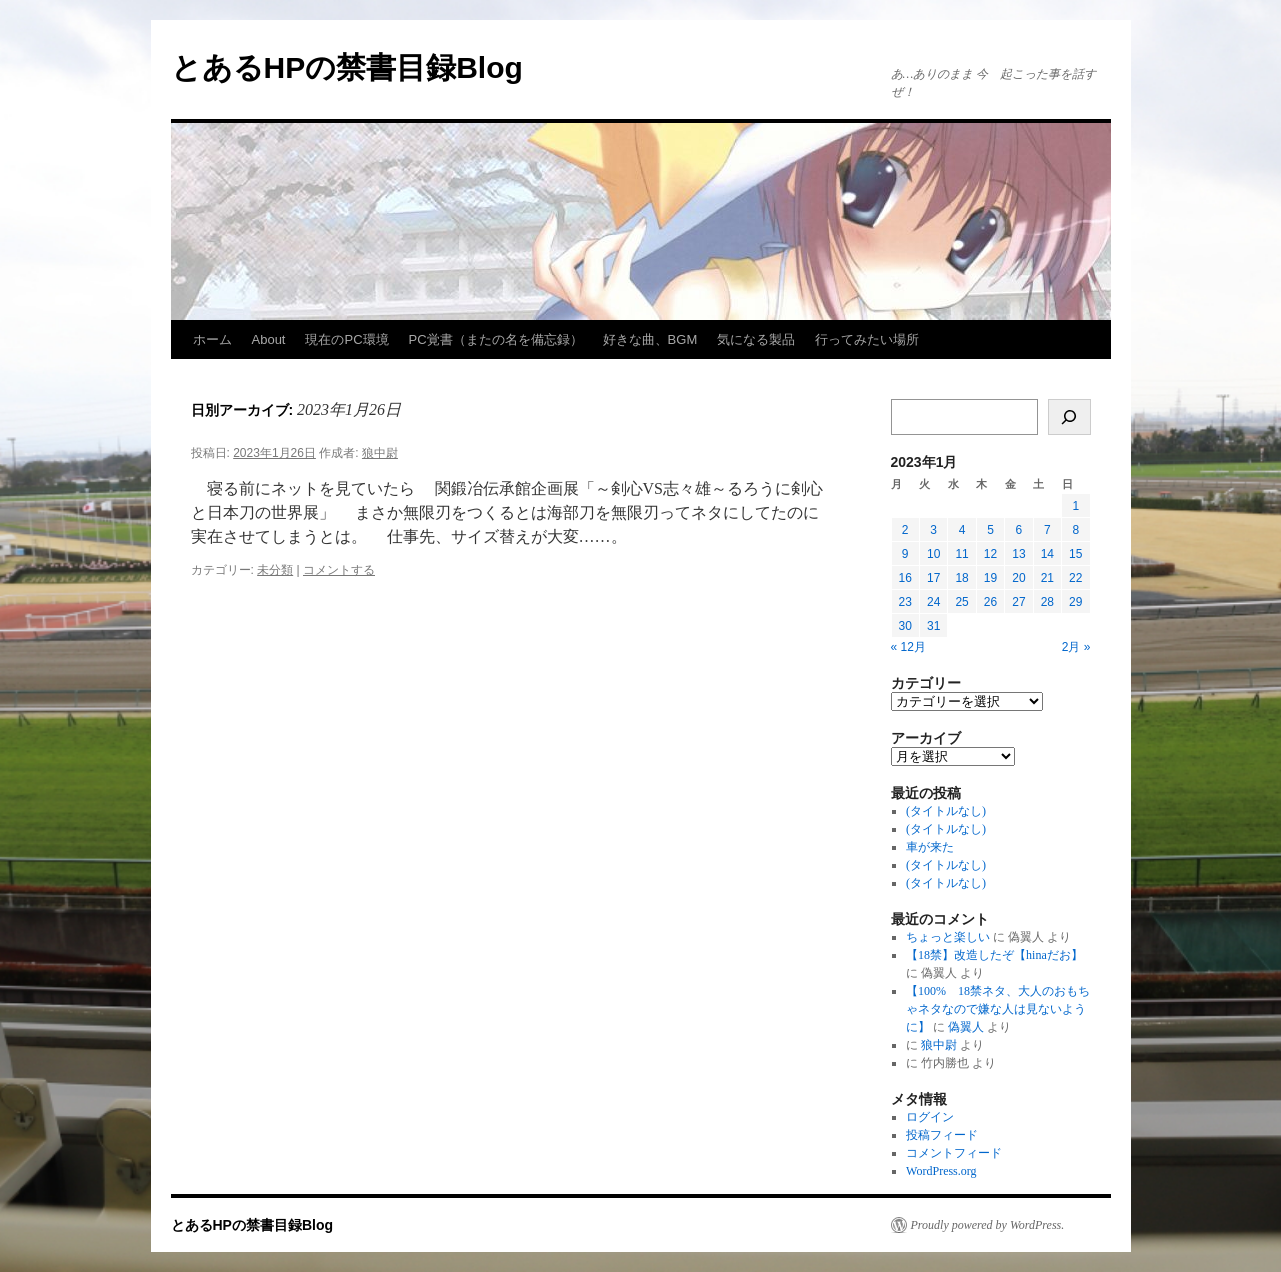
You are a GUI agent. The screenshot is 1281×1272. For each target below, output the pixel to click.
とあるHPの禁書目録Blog (347, 67)
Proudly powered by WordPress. (988, 1225)
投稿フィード (942, 1135)
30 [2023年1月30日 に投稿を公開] (905, 626)
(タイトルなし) (946, 811)
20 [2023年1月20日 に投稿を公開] (1018, 578)
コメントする (339, 570)
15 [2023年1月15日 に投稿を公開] (1075, 554)
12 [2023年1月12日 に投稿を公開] (990, 554)
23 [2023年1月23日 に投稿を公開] (905, 602)
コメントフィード (954, 1153)
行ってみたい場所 (867, 339)
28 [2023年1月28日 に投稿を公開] (1047, 602)
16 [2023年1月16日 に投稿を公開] (905, 578)
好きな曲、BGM (650, 339)
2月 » (1076, 647)
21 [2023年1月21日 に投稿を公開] (1047, 578)
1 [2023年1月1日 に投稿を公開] (1075, 506)
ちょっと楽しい (948, 937)
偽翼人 (966, 1027)
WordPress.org (941, 1171)
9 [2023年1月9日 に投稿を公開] (905, 554)
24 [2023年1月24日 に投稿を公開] (933, 602)
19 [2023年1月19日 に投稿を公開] (990, 578)
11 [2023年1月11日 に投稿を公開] (961, 554)
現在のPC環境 (346, 339)
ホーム (212, 339)
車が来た (930, 847)
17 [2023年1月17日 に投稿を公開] (933, 578)
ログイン (930, 1117)
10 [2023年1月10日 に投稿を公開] (933, 554)
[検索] (1069, 417)
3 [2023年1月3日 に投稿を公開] (933, 530)
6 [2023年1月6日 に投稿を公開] (1019, 530)
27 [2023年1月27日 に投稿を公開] (1018, 602)
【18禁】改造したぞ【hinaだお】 (994, 955)
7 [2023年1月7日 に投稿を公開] (1047, 530)
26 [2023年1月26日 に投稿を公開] (990, 602)
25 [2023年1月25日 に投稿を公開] (961, 602)
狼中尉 (380, 453)
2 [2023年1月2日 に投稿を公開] (905, 530)
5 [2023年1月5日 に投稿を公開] (990, 530)
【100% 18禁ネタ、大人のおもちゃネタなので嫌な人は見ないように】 (998, 1009)
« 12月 (908, 647)
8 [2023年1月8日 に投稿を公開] (1075, 530)
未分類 (275, 570)
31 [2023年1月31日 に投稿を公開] (933, 626)
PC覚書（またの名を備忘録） (496, 339)
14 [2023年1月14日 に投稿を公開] (1047, 554)
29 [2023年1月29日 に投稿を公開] (1075, 602)
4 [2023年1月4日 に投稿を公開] (962, 530)
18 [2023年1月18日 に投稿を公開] (961, 578)
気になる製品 (756, 339)
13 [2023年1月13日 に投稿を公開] (1018, 554)
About (269, 339)
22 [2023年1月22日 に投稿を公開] (1075, 578)
